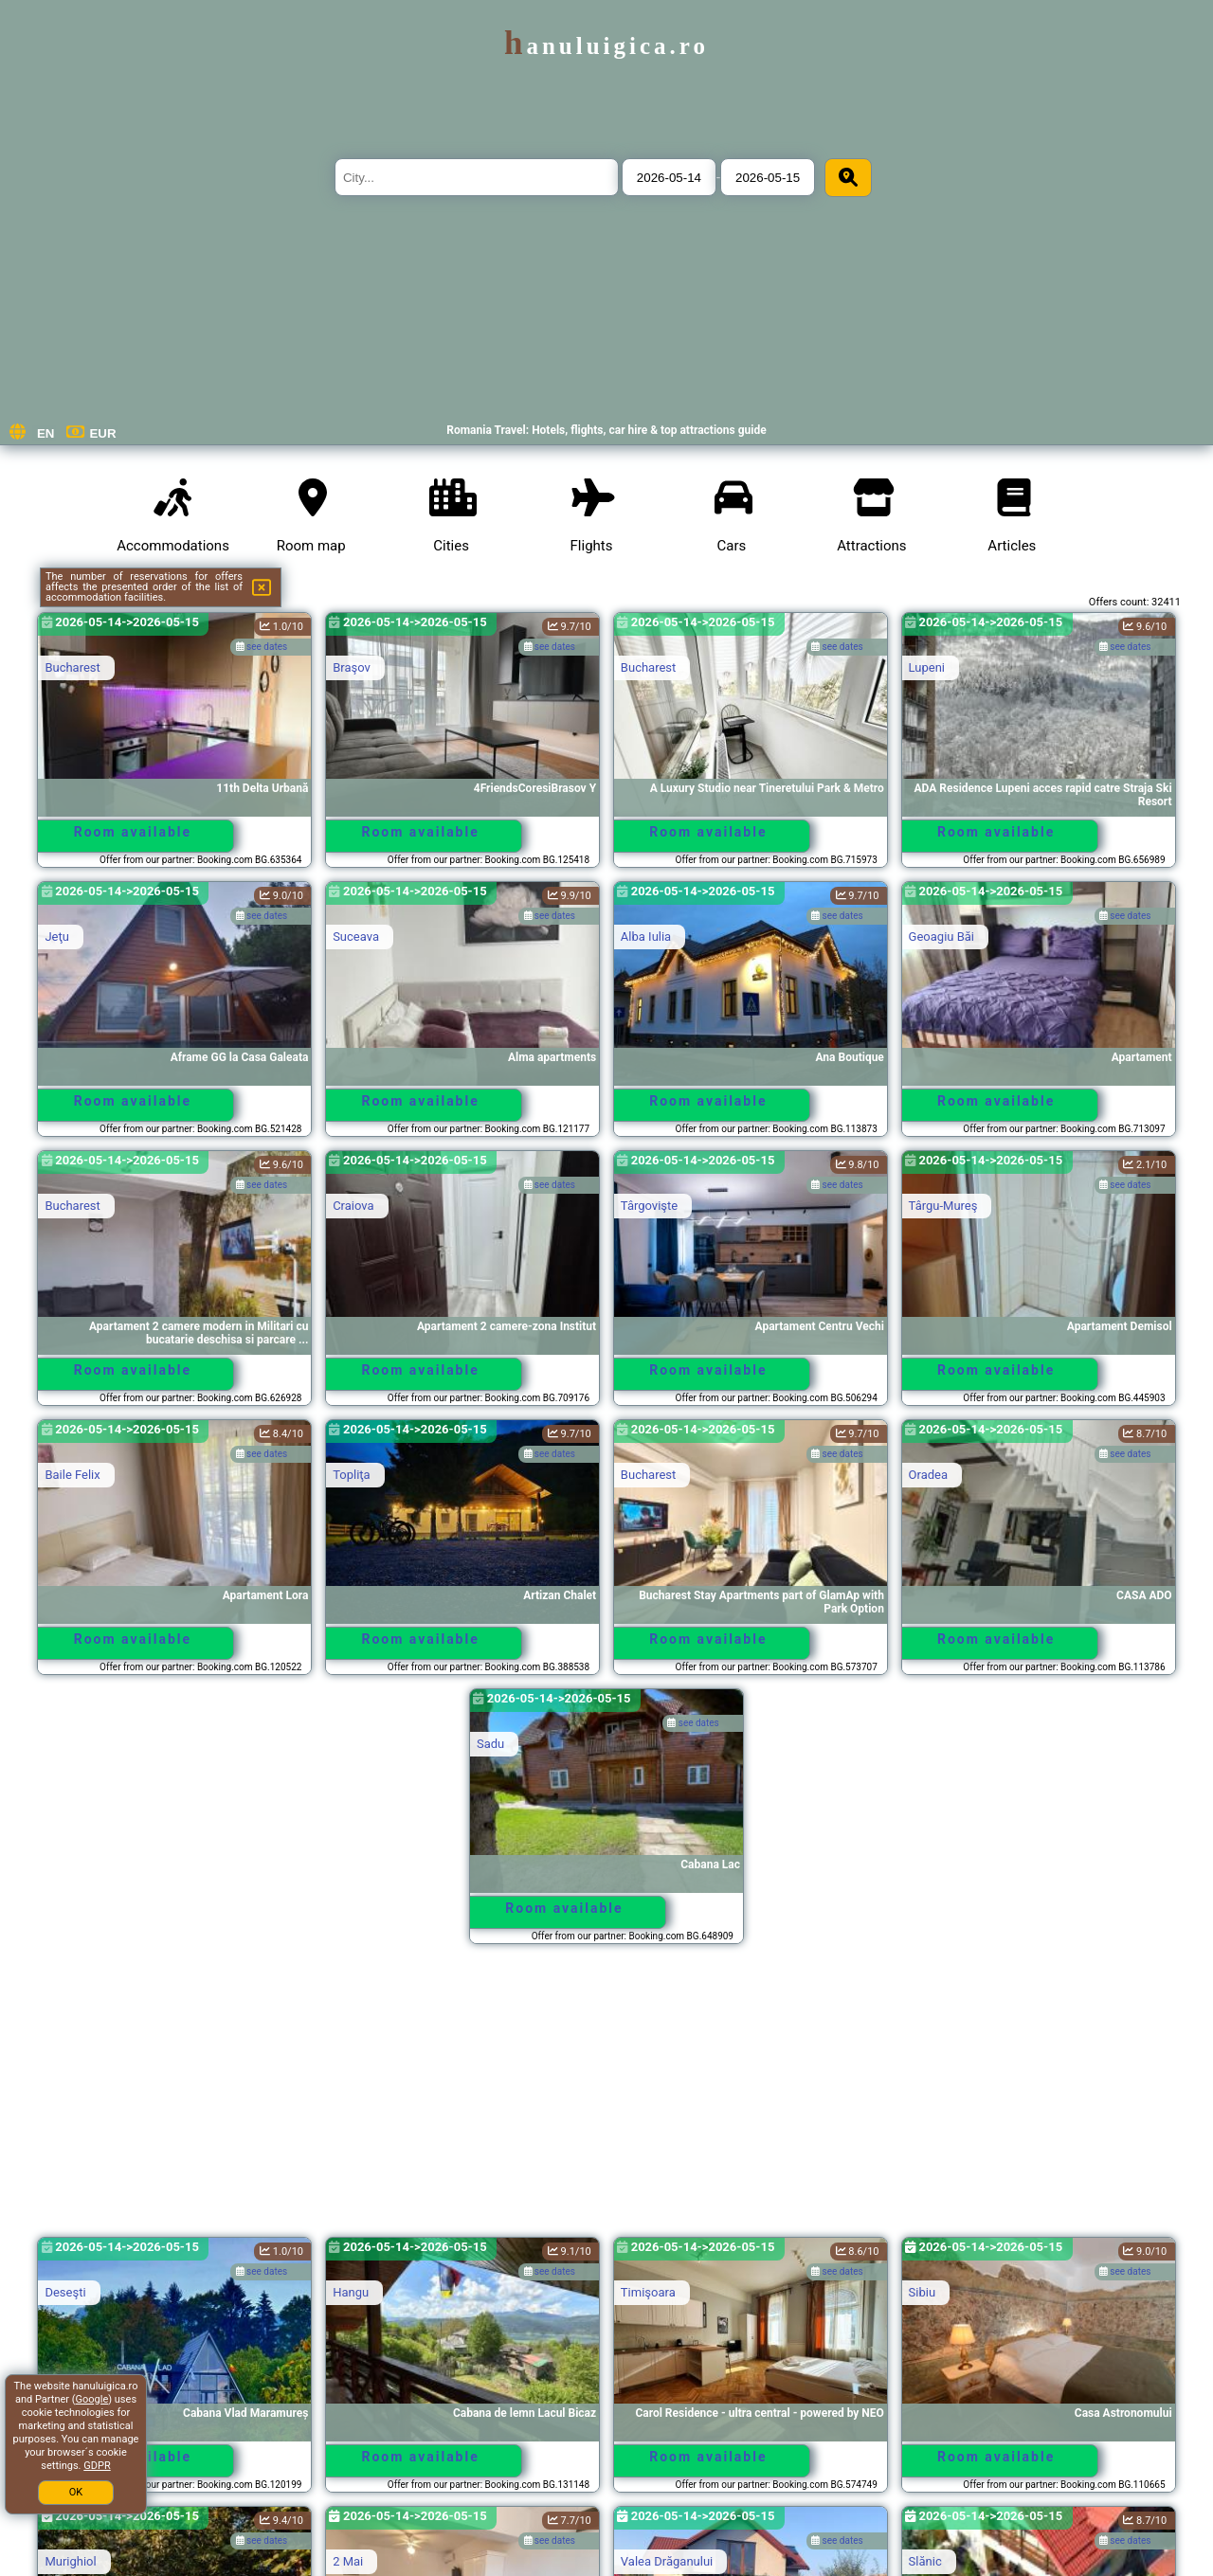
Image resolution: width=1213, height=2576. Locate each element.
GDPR (96, 2465)
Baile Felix (72, 1475)
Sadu (490, 1744)
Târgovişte (649, 1205)
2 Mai (348, 2561)
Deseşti (65, 2292)
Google (92, 2399)
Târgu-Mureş (943, 1205)
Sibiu (922, 2292)
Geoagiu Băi (941, 936)
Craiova (353, 1205)
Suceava (356, 936)
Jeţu (57, 936)
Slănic (925, 2561)
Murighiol (70, 2561)
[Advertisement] (606, 2099)
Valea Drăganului (667, 2561)
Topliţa (352, 1475)
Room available (132, 831)
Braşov (352, 667)
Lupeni (927, 667)
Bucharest (72, 667)
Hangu (351, 2292)
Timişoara (648, 2292)
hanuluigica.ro (606, 46)
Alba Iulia (646, 936)
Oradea (928, 1475)
